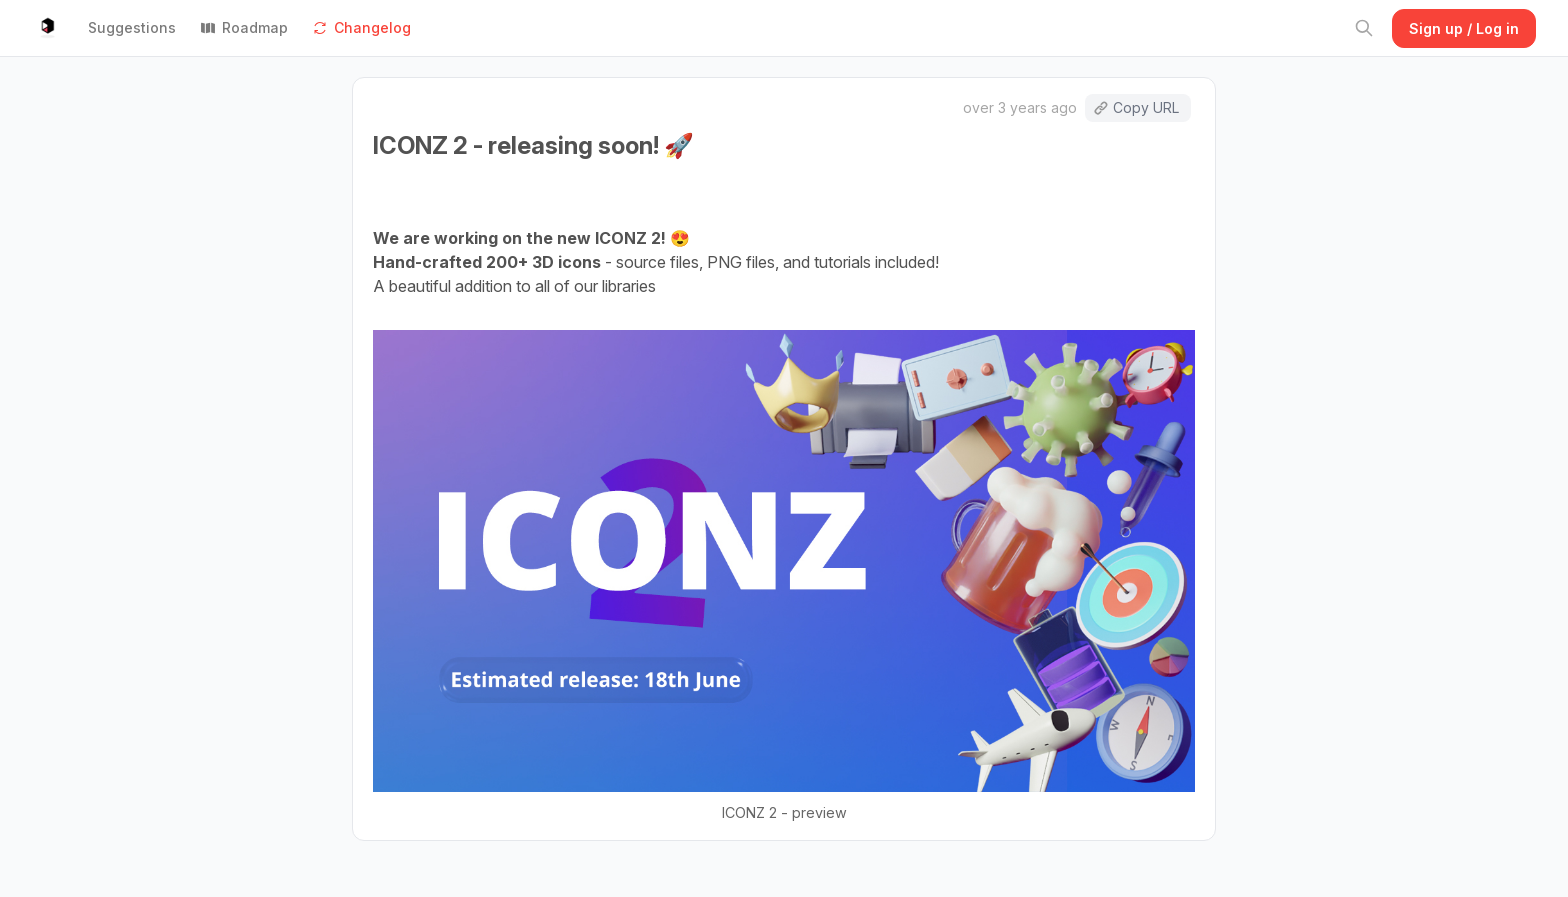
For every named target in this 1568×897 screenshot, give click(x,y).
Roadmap (244, 27)
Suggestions (132, 27)
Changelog (361, 27)
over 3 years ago (1020, 107)
